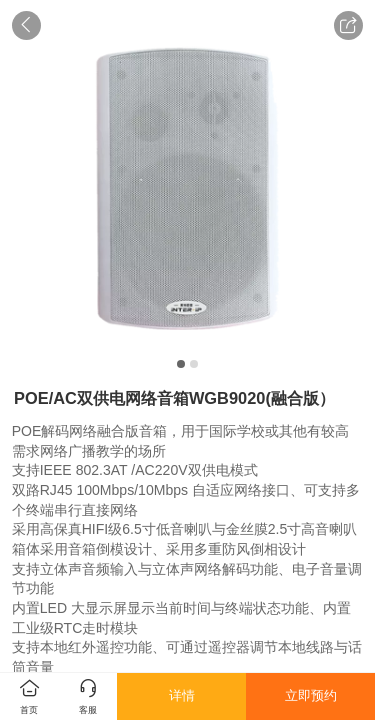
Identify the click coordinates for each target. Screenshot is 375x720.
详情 (182, 695)
